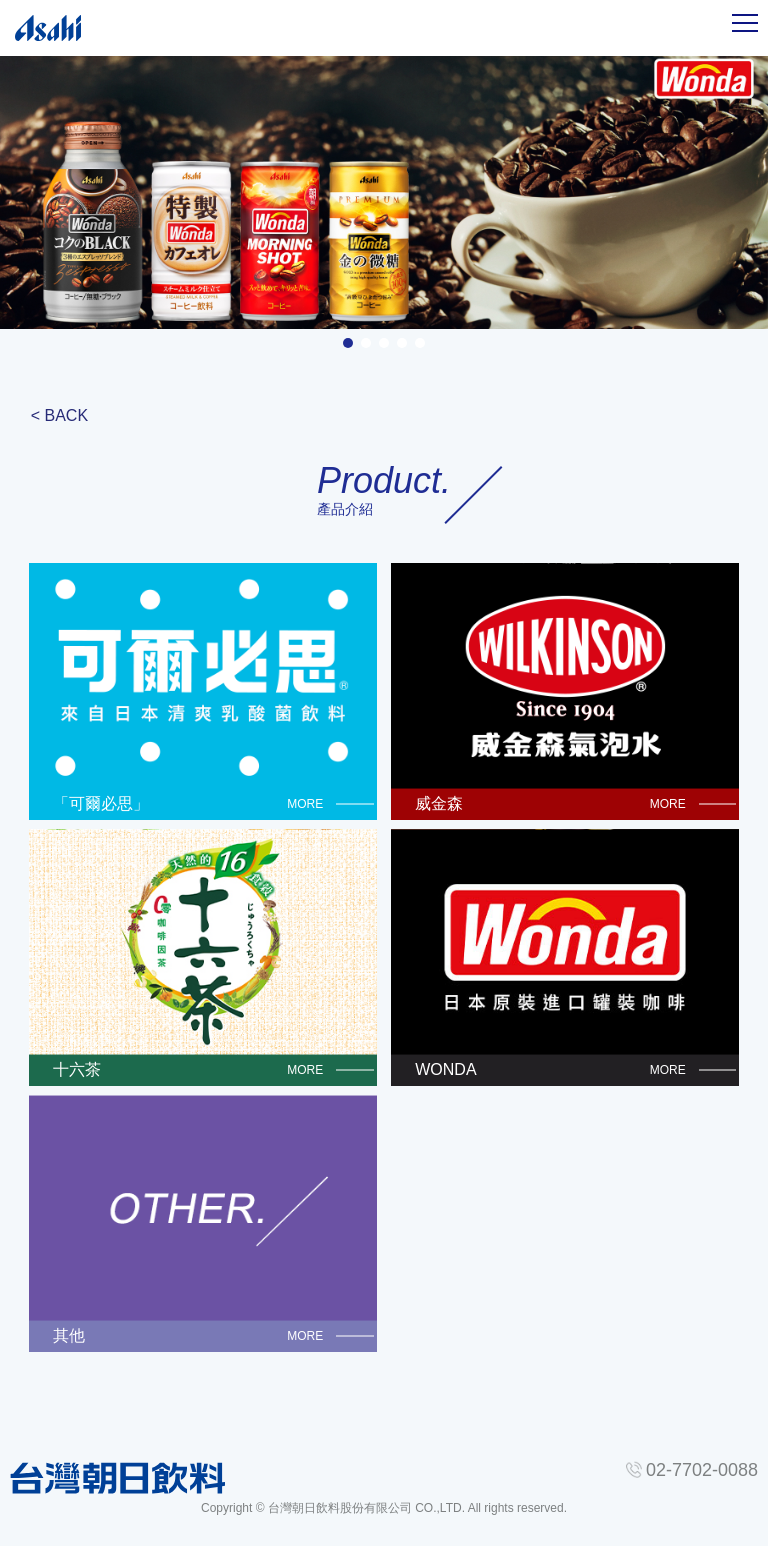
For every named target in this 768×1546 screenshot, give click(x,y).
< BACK (59, 415)
